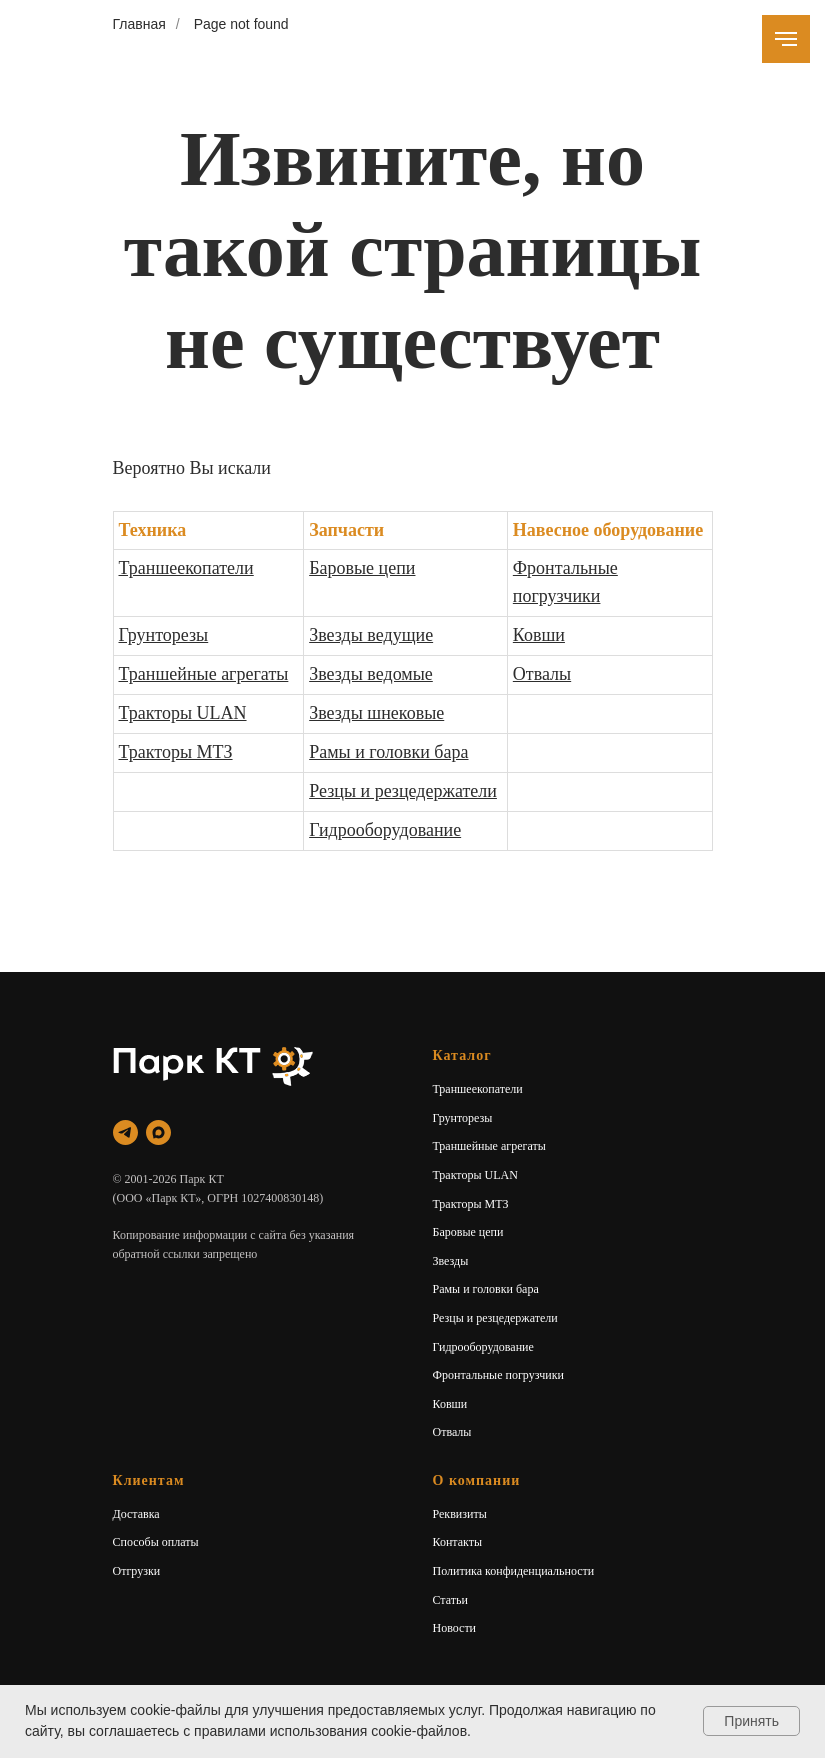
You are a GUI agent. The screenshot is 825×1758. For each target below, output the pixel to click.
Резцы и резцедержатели (403, 791)
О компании (477, 1480)
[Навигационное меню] (786, 39)
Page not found (241, 24)
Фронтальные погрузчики (498, 1375)
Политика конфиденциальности (514, 1571)
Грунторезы (164, 635)
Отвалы (542, 674)
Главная (139, 24)
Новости (455, 1628)
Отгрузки (137, 1571)
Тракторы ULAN (183, 713)
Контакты (458, 1542)
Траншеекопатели (186, 568)
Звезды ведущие (371, 635)
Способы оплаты (156, 1542)
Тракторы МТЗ (176, 752)
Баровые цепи (362, 568)
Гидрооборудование (385, 830)
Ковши (539, 635)
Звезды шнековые (376, 713)
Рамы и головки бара (388, 752)
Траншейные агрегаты (204, 674)
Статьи (450, 1600)
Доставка (136, 1514)
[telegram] (125, 1132)
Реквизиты (460, 1514)
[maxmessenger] (158, 1132)
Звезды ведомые (371, 674)
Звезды (451, 1261)
